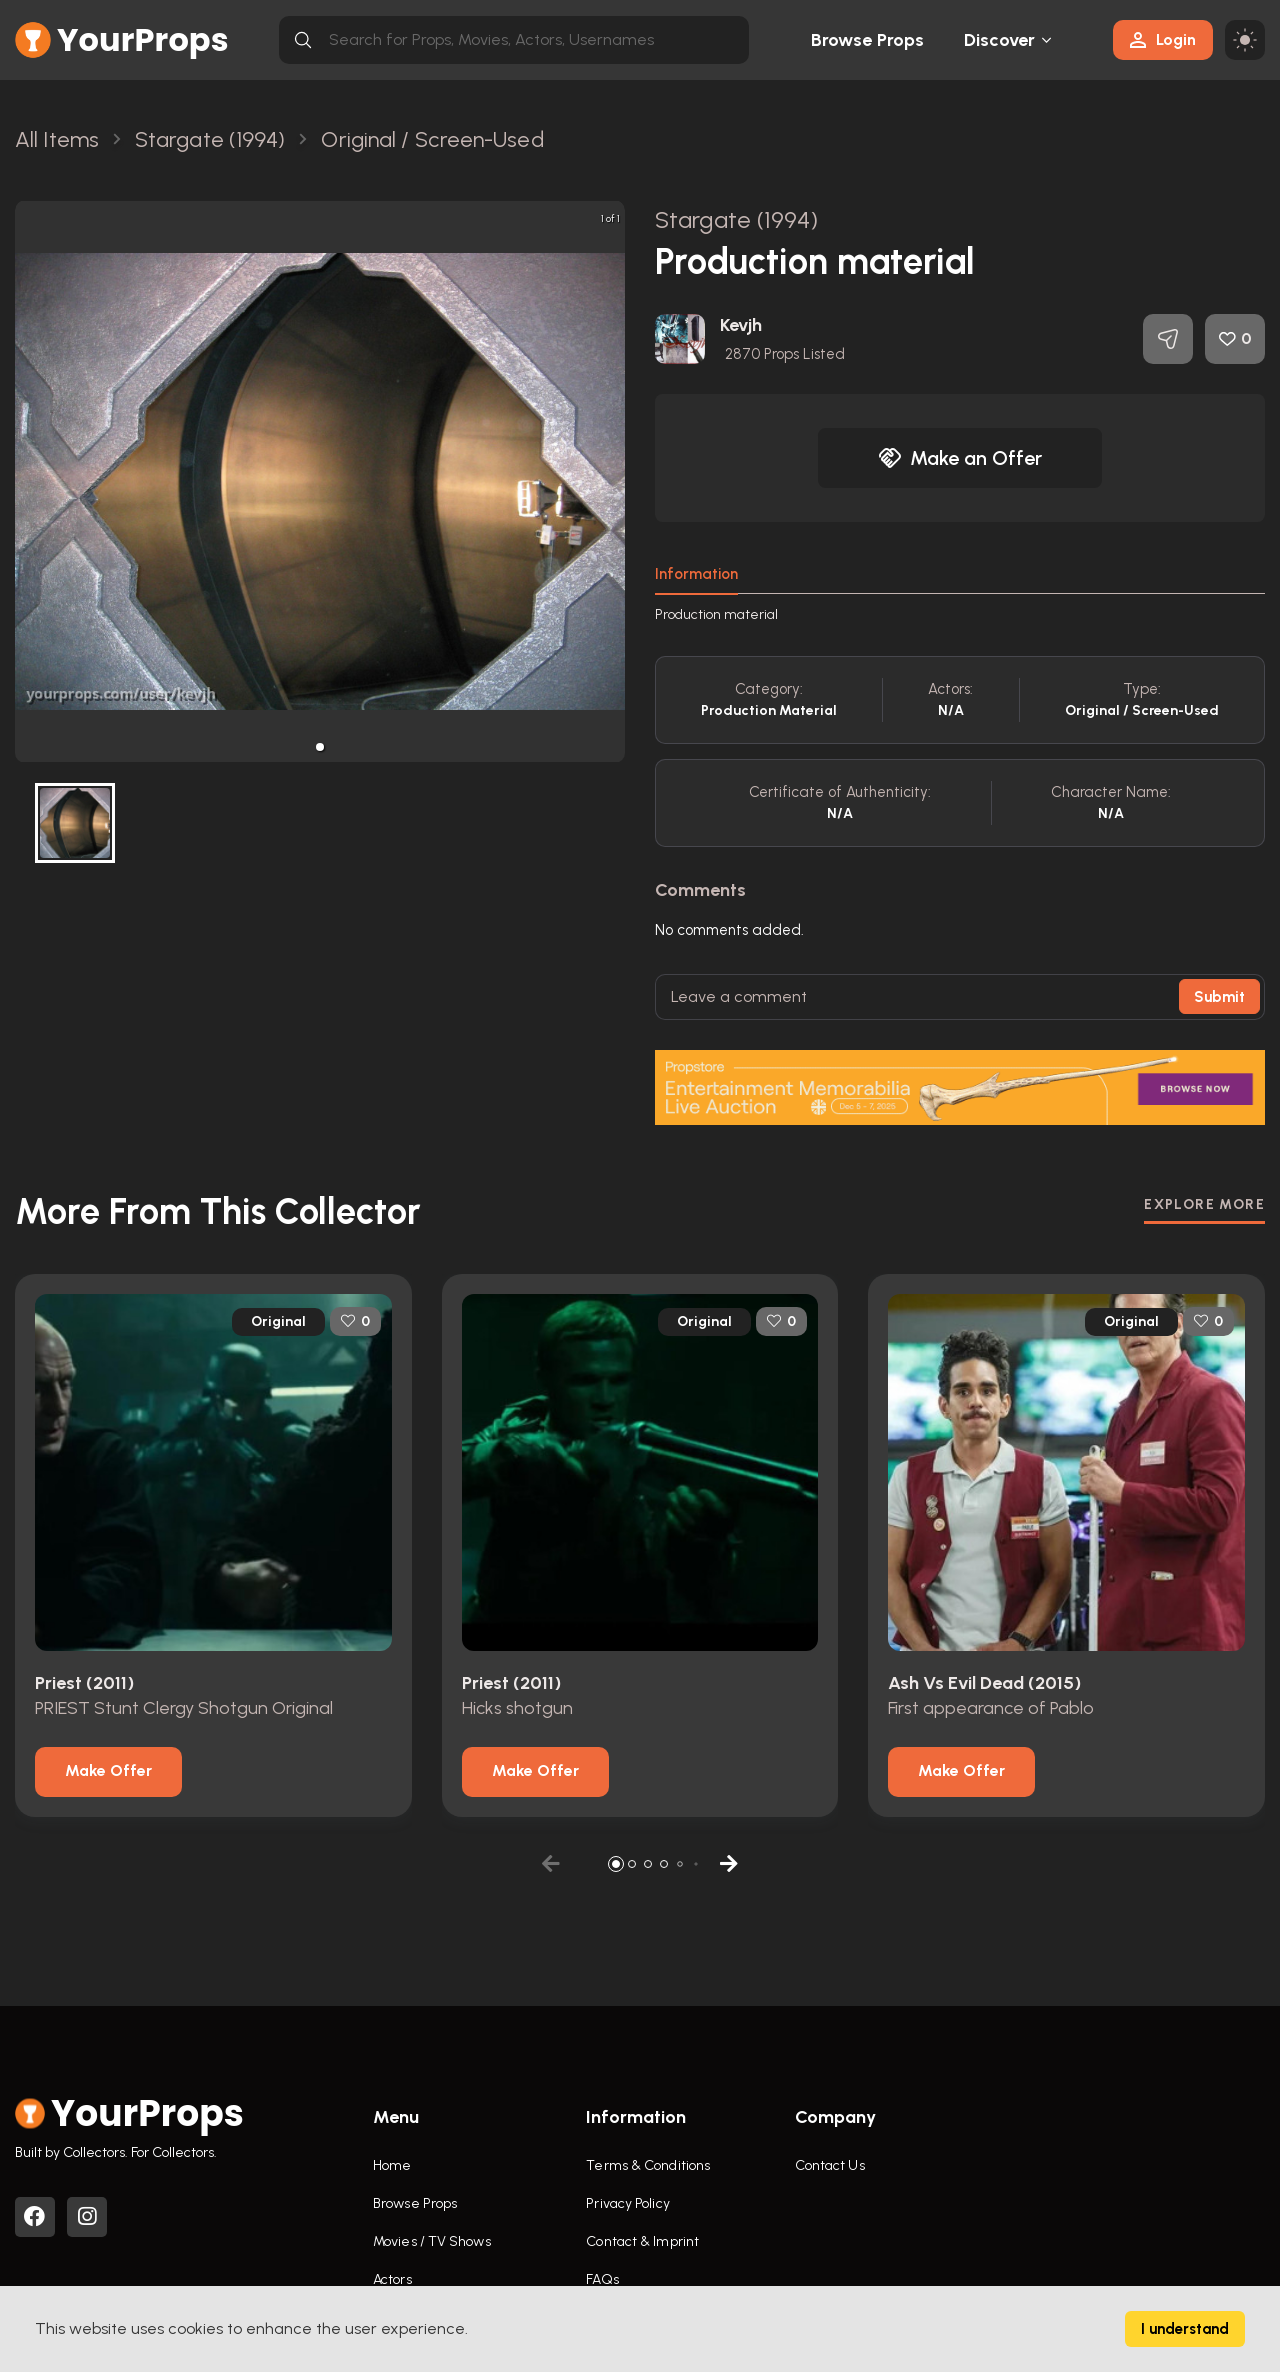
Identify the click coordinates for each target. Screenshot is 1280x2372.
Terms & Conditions (648, 2165)
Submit (1219, 997)
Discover (1000, 40)
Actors (392, 2279)
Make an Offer (960, 458)
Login (1163, 39)
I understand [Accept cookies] (1185, 2329)
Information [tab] (696, 574)
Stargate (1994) (737, 219)
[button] (320, 747)
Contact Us (830, 2165)
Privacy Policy (627, 2203)
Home (392, 2165)
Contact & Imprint (642, 2241)
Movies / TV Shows (432, 2241)
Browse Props (867, 40)
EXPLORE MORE (1204, 1204)
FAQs (602, 2279)
